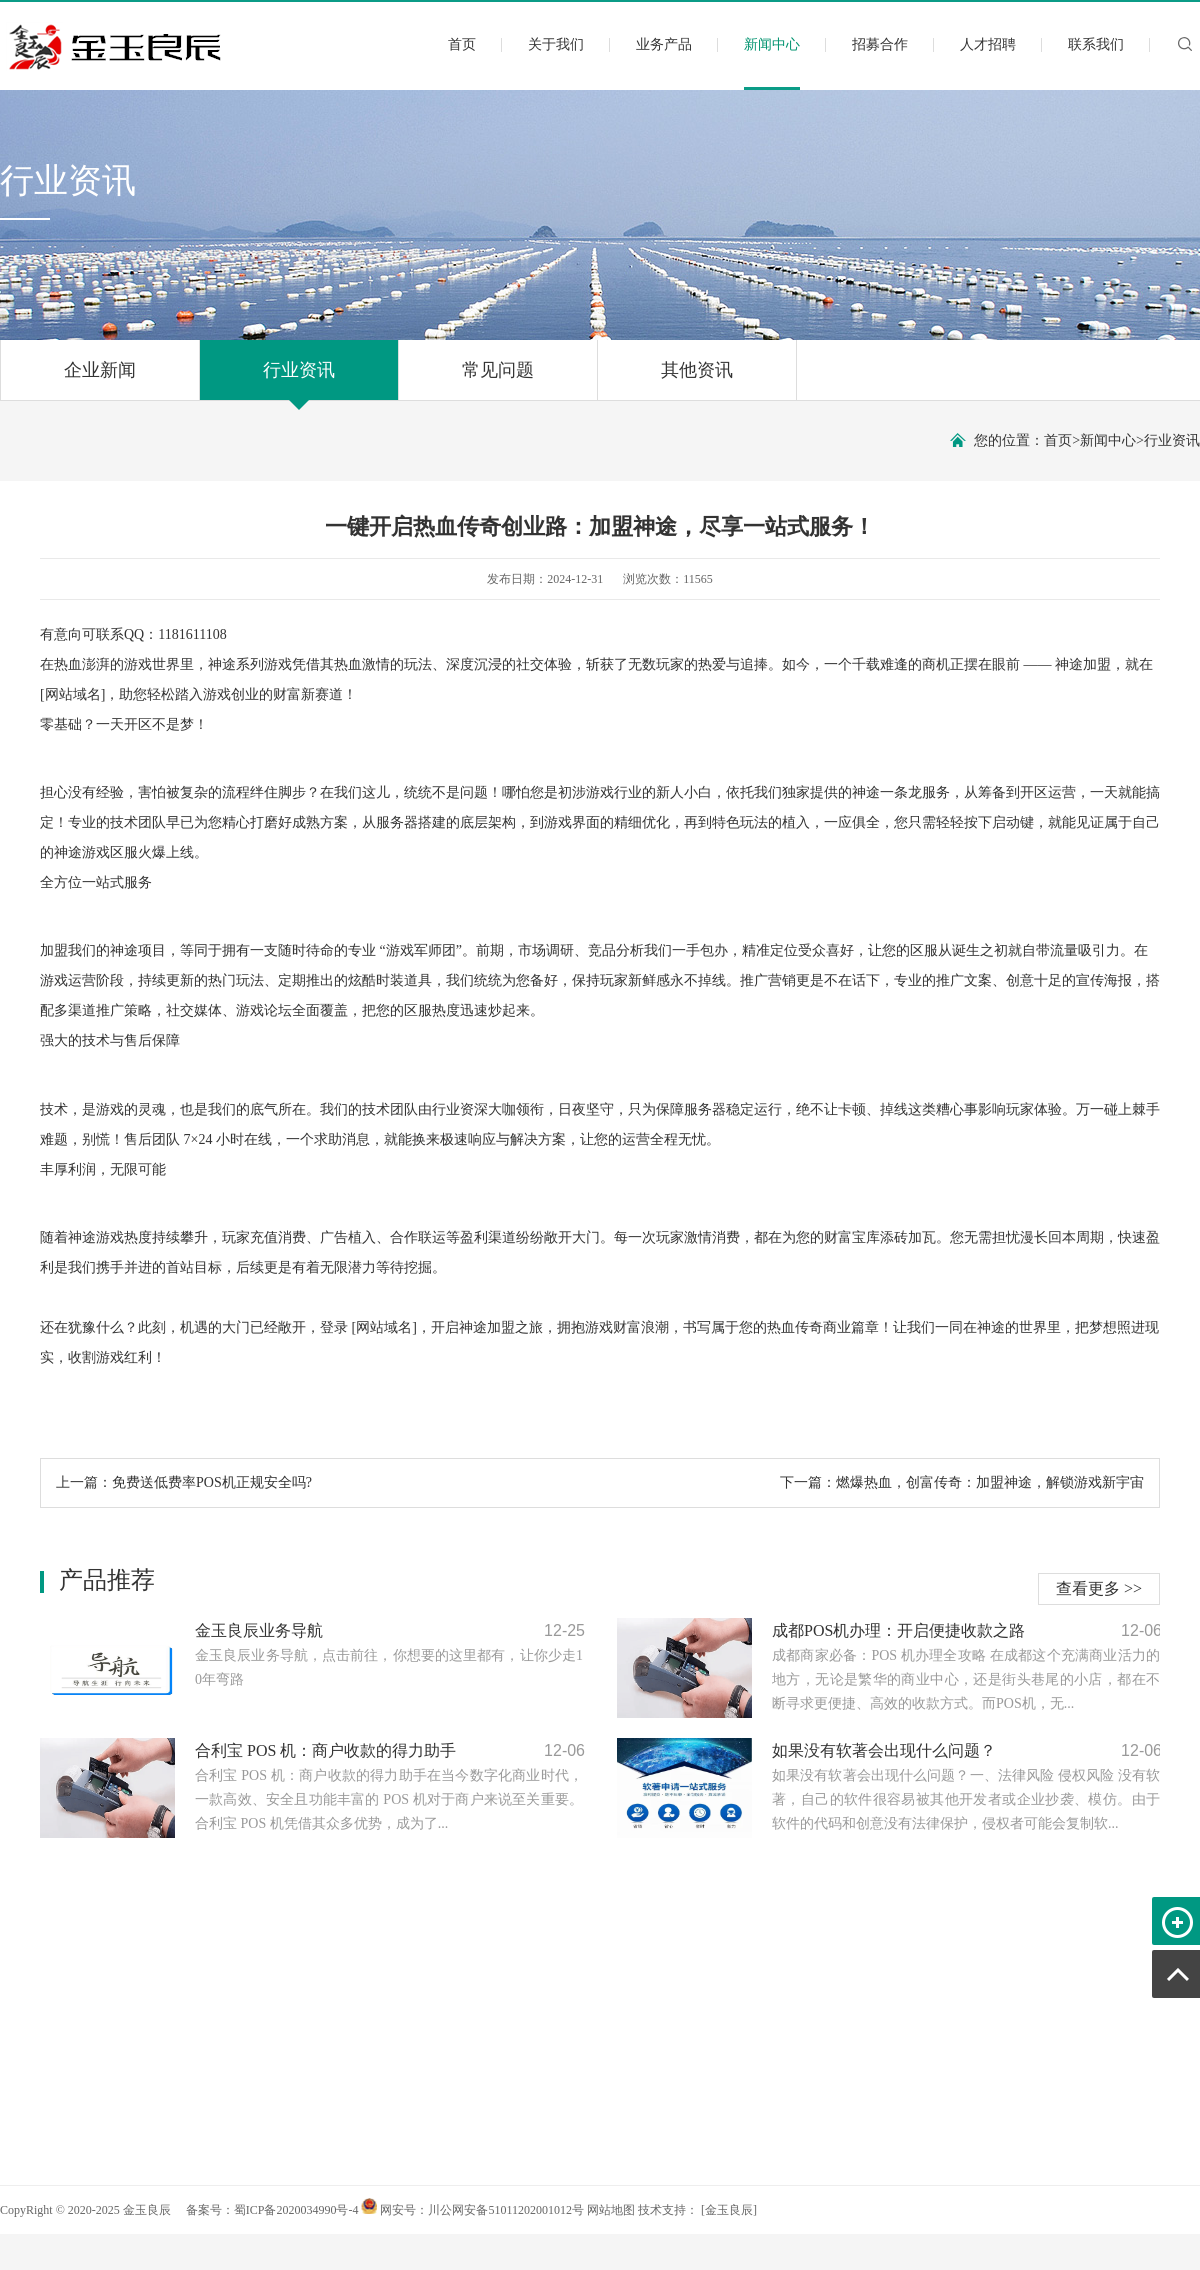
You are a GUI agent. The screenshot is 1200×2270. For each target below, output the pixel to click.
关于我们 (556, 44)
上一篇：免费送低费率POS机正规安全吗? (184, 1482)
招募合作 (880, 44)
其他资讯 (697, 380)
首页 (462, 44)
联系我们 (1096, 44)
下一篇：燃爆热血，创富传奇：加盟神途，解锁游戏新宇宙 (962, 1482)
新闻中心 (772, 62)
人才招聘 (988, 44)
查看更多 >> (1099, 1588)
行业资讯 (299, 380)
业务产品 (664, 44)
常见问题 (498, 380)
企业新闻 (100, 380)
